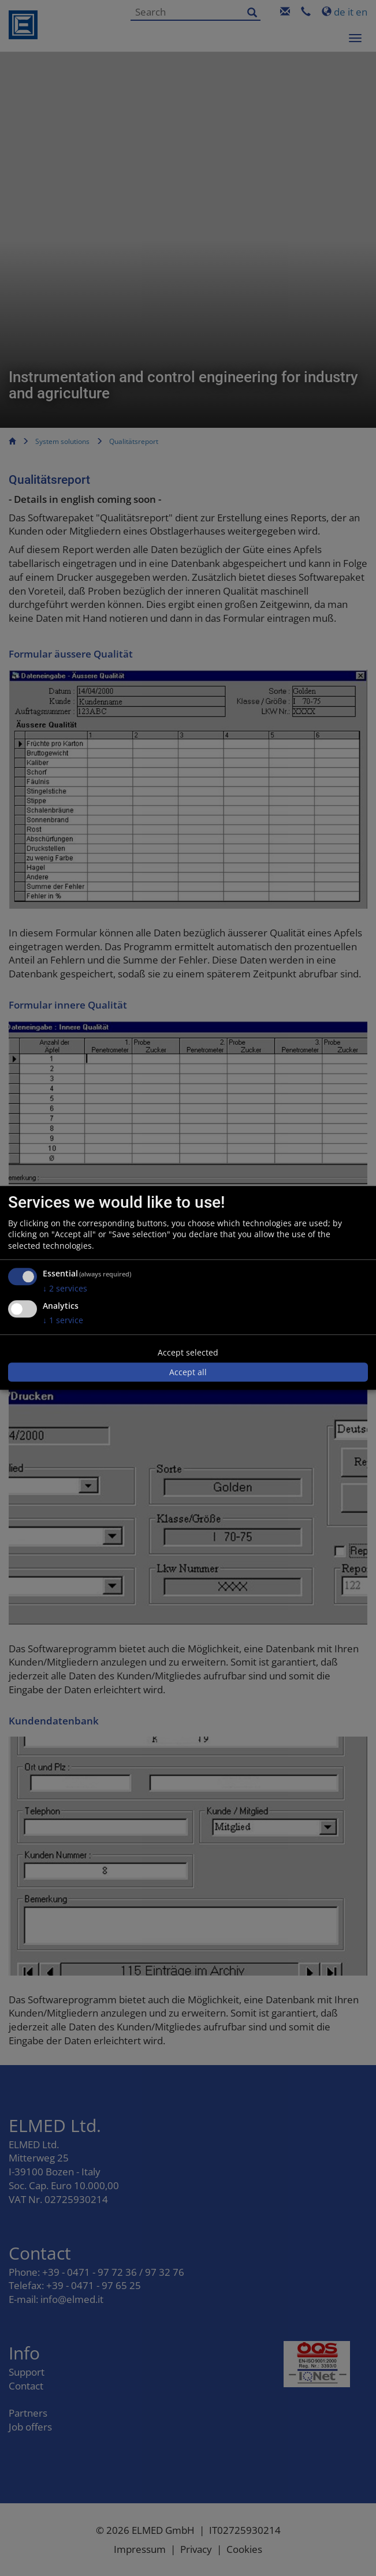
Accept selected (188, 1352)
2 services (65, 1288)
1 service (63, 1320)
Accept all (188, 1372)
